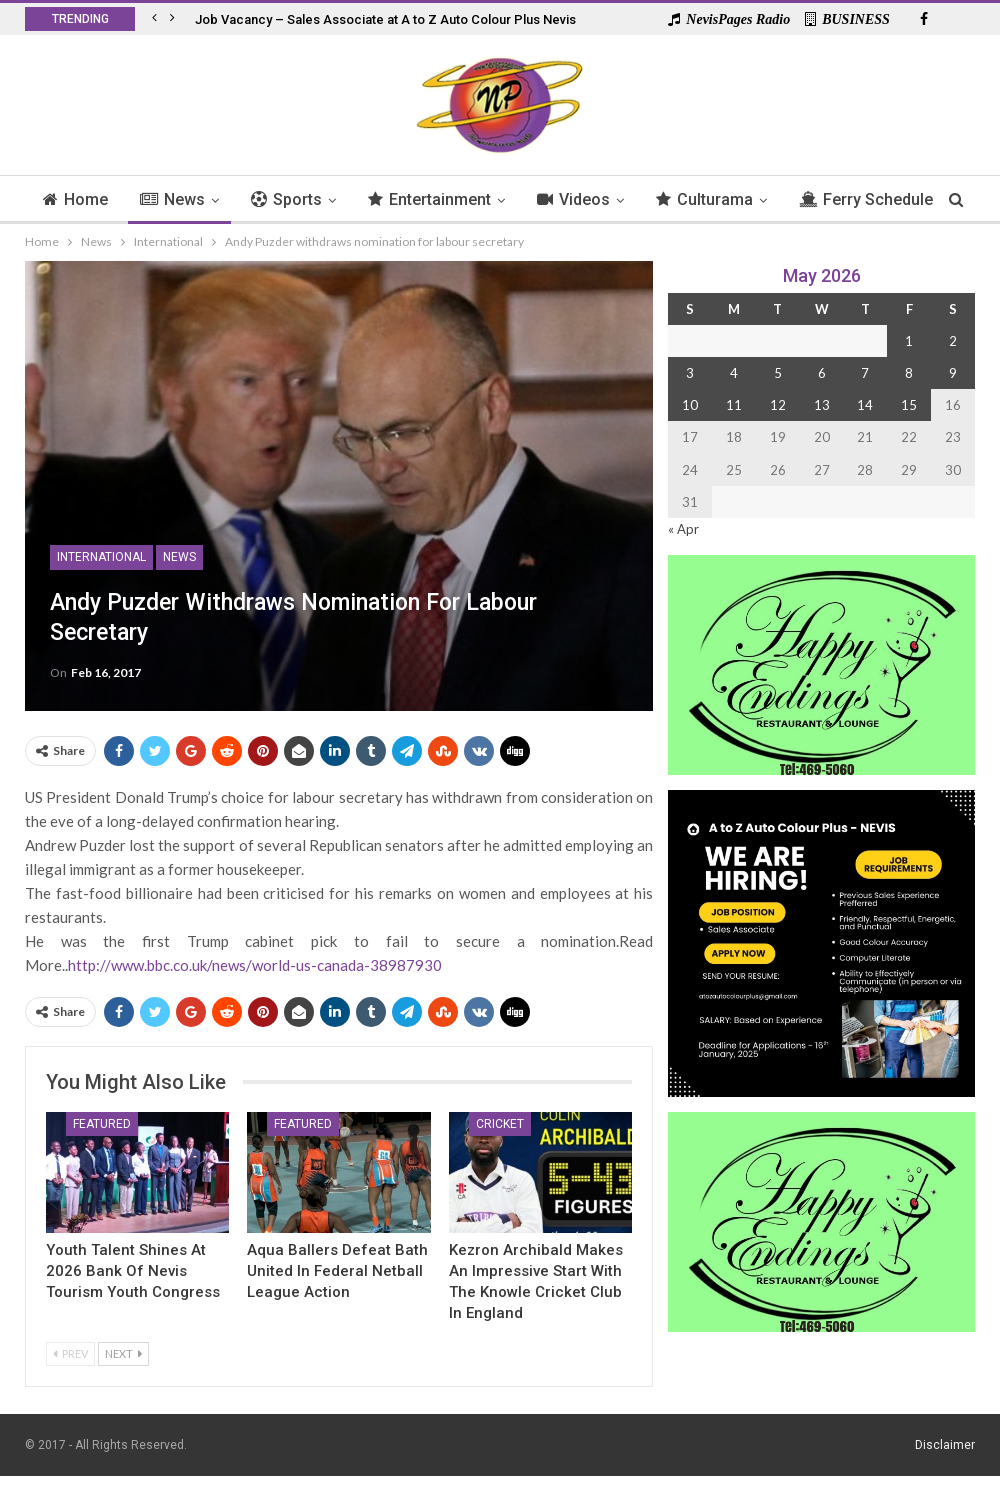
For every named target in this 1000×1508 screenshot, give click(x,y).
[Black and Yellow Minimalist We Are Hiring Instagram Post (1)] (821, 941)
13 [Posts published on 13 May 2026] (822, 405)
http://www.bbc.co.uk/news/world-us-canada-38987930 (255, 965)
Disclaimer (945, 1445)
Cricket (500, 1124)
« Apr (683, 529)
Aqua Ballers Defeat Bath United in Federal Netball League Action (337, 1271)
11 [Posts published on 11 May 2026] (734, 405)
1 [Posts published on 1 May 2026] (909, 341)
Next (123, 1353)
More (868, 199)
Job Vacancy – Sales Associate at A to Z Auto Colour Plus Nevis (385, 19)
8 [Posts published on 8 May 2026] (909, 373)
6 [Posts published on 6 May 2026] (822, 373)
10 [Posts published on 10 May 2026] (690, 405)
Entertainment (470, 199)
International (101, 557)
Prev (70, 1353)
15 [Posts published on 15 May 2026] (909, 405)
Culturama (751, 199)
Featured (102, 1124)
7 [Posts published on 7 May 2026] (865, 373)
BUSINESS (847, 19)
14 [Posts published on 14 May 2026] (865, 405)
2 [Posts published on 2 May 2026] (953, 341)
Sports (324, 199)
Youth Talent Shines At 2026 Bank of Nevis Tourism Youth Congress (133, 1271)
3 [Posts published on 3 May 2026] (690, 373)
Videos (617, 199)
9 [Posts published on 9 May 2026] (953, 373)
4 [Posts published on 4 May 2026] (734, 373)
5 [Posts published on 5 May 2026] (778, 373)
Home (107, 199)
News (207, 199)
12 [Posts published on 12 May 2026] (778, 405)
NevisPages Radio (729, 19)
